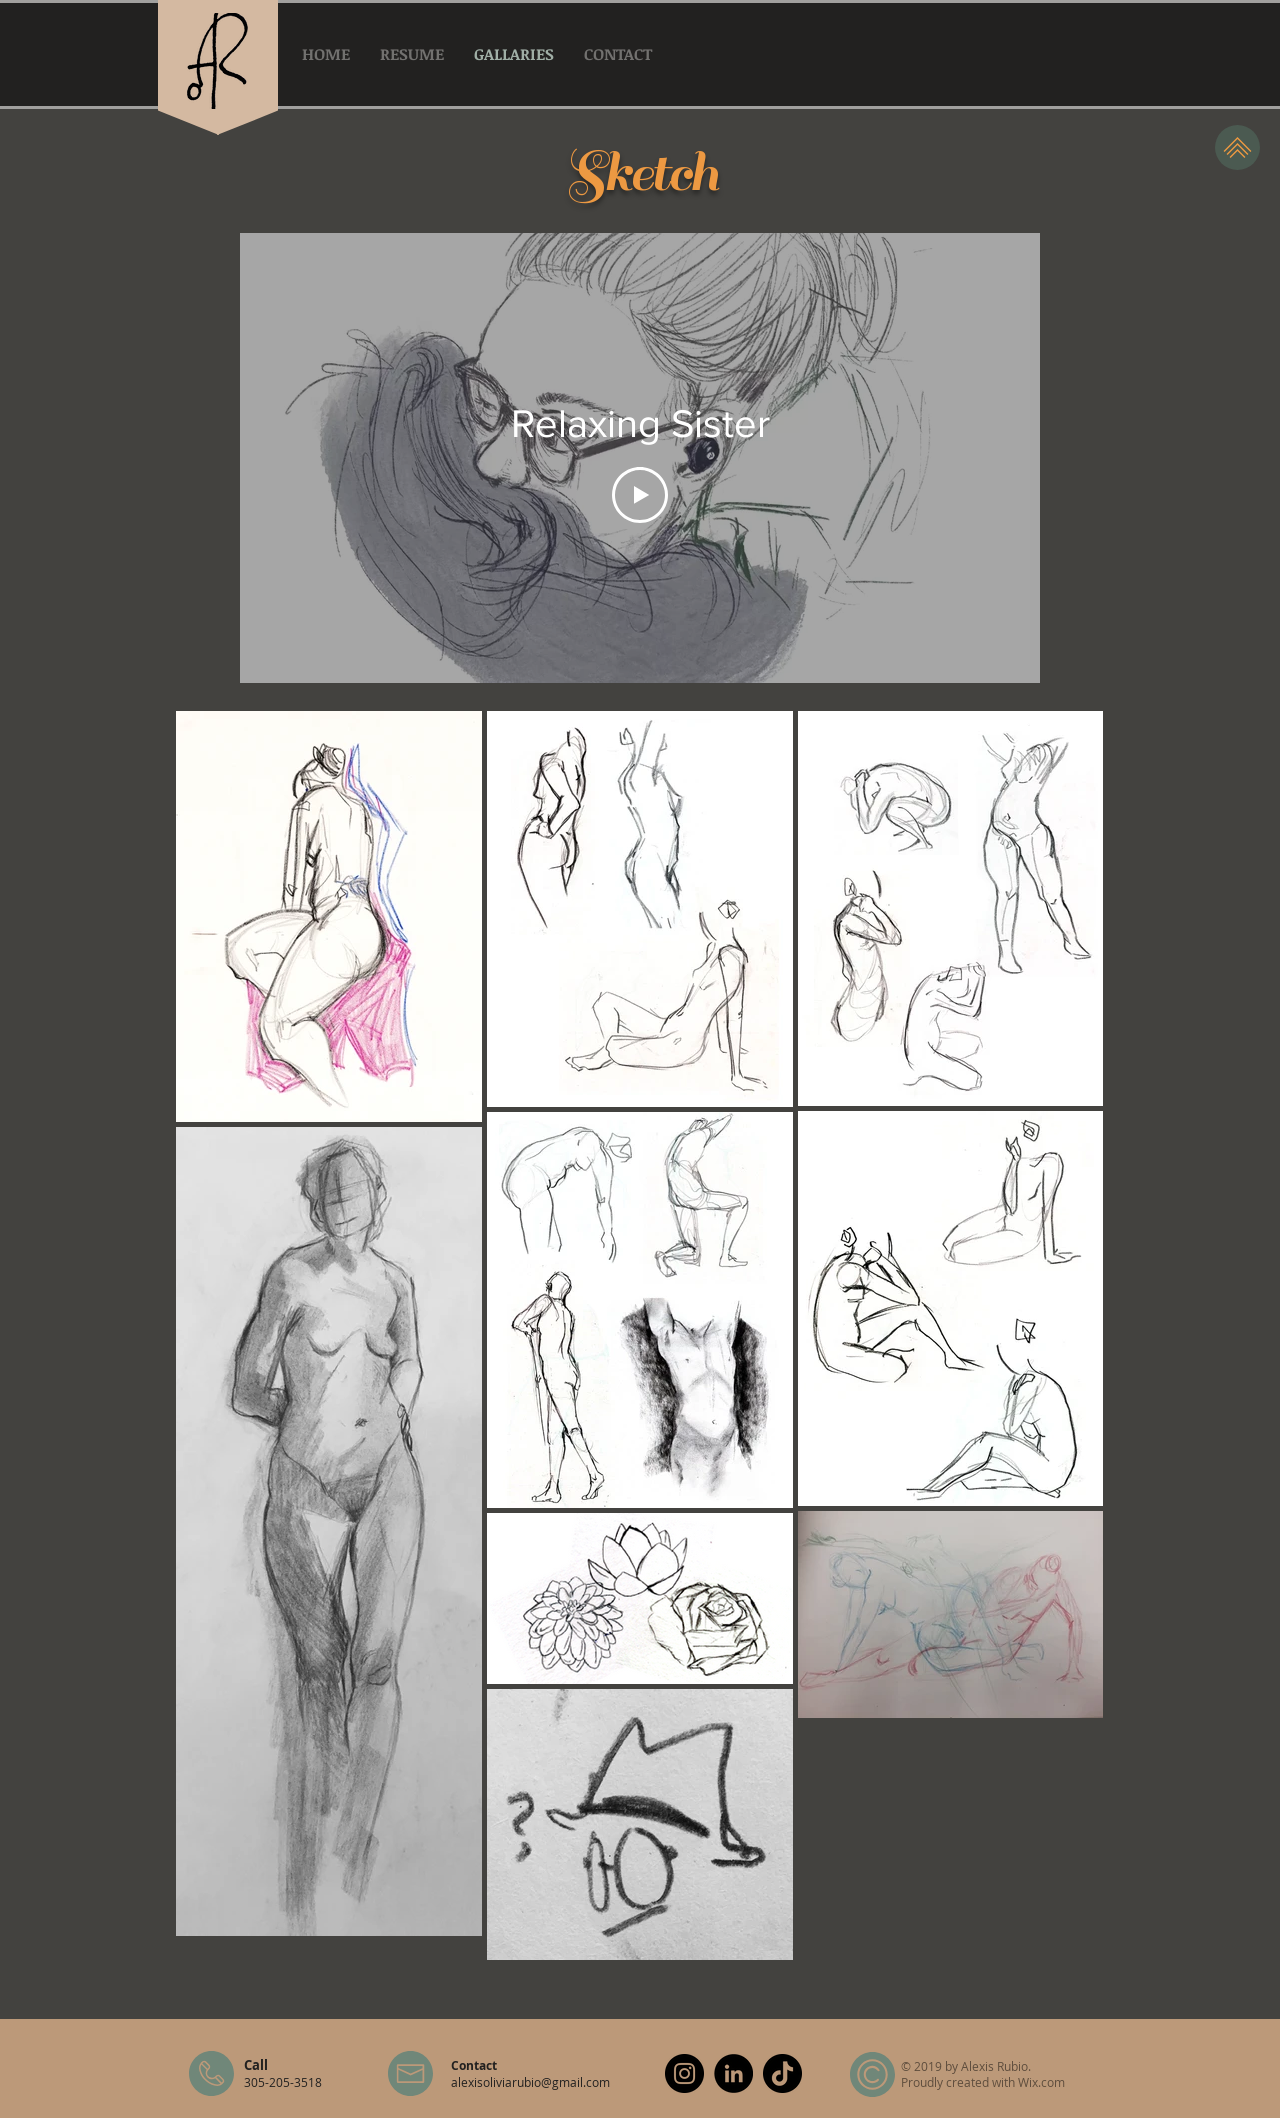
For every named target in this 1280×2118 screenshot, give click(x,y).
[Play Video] (640, 495)
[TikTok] (782, 2073)
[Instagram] (684, 2073)
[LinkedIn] (733, 2073)
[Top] (1237, 147)
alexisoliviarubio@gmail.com (530, 2082)
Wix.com (1041, 2082)
